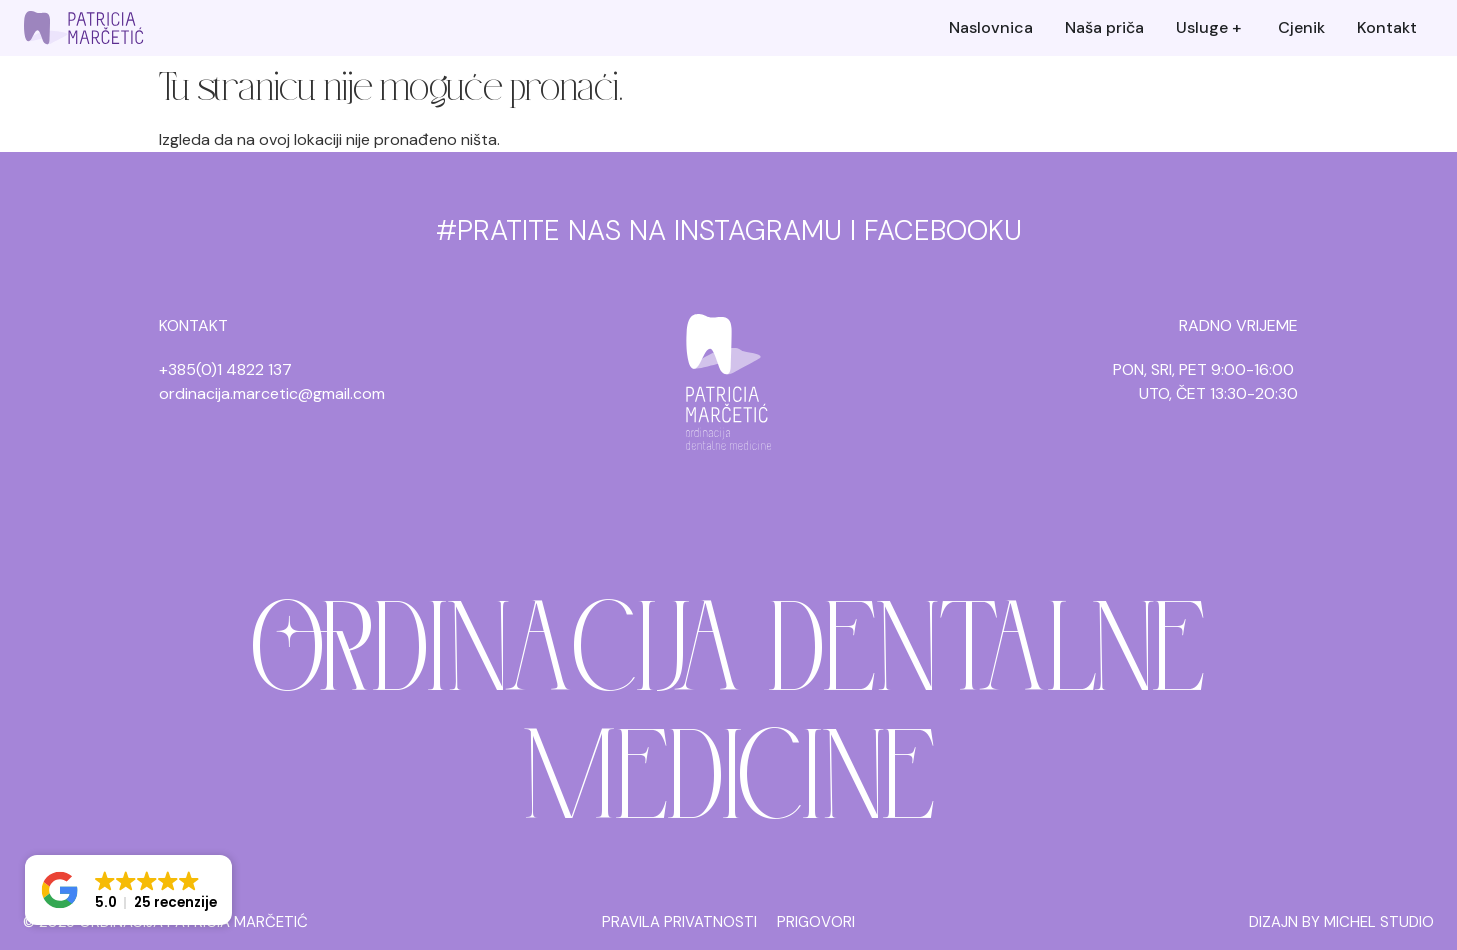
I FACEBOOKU (936, 230)
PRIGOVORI (816, 922)
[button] (128, 890)
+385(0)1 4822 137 (225, 369)
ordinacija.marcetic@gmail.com (272, 393)
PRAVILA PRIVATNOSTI (679, 922)
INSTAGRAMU (758, 230)
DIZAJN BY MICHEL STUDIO (1341, 922)
